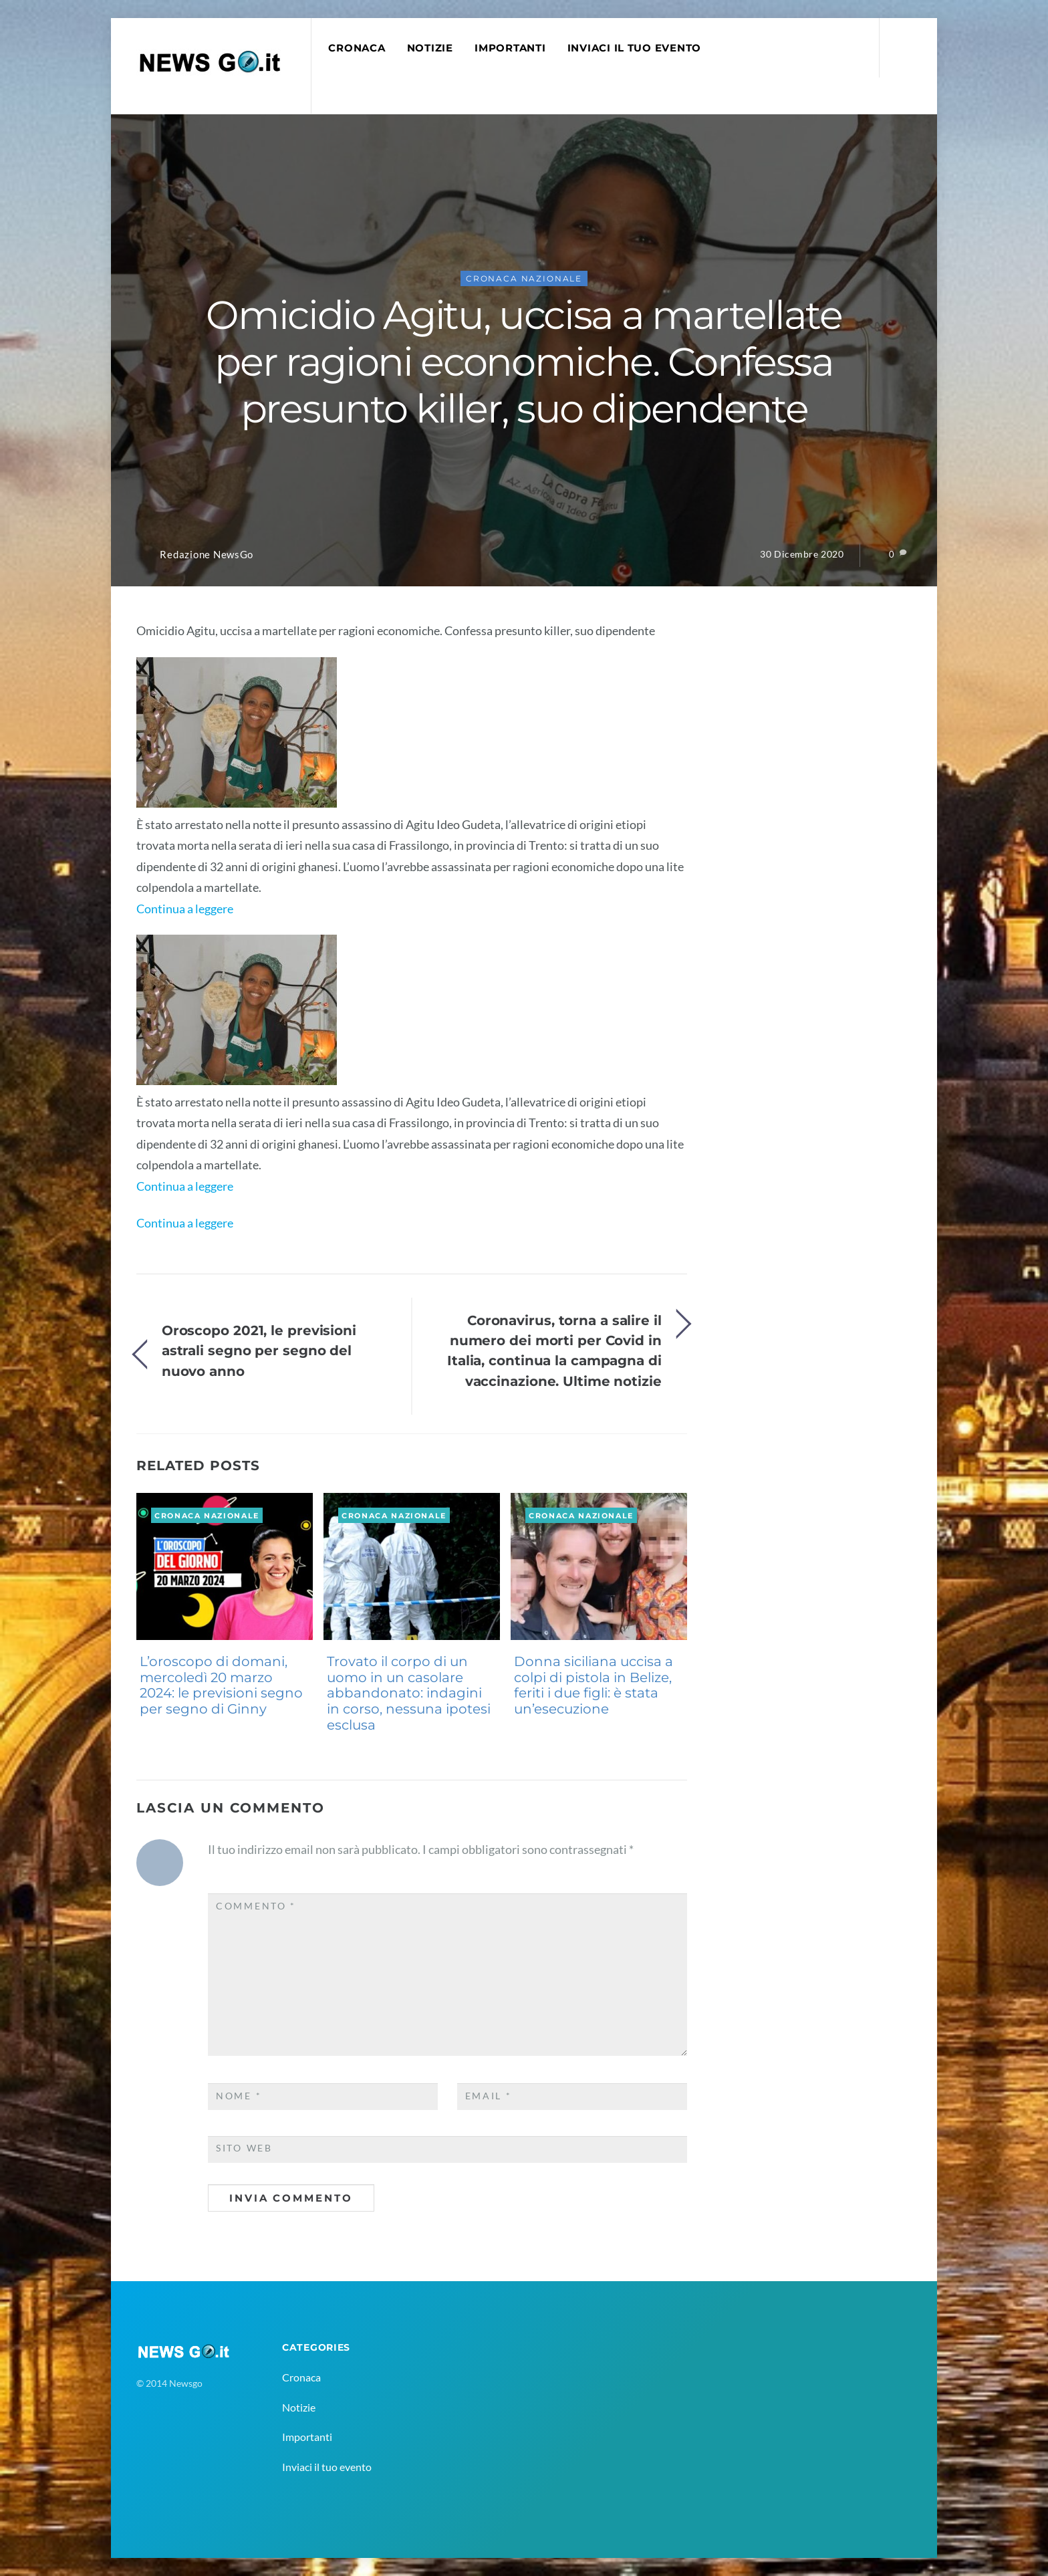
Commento (256, 1906)
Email (488, 2096)
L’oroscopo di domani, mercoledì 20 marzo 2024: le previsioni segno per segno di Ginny (221, 1685)
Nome (238, 2096)
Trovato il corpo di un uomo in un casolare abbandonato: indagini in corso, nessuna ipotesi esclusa (409, 1693)
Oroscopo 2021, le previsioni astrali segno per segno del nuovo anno (259, 1350)
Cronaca (356, 48)
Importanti (510, 48)
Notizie (430, 48)
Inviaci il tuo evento (634, 48)
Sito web (244, 2148)
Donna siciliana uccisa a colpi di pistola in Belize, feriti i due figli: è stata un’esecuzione (593, 1685)
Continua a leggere (184, 908)
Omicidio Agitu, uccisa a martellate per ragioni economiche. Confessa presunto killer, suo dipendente (523, 362)
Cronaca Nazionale (524, 278)
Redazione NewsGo (206, 554)
